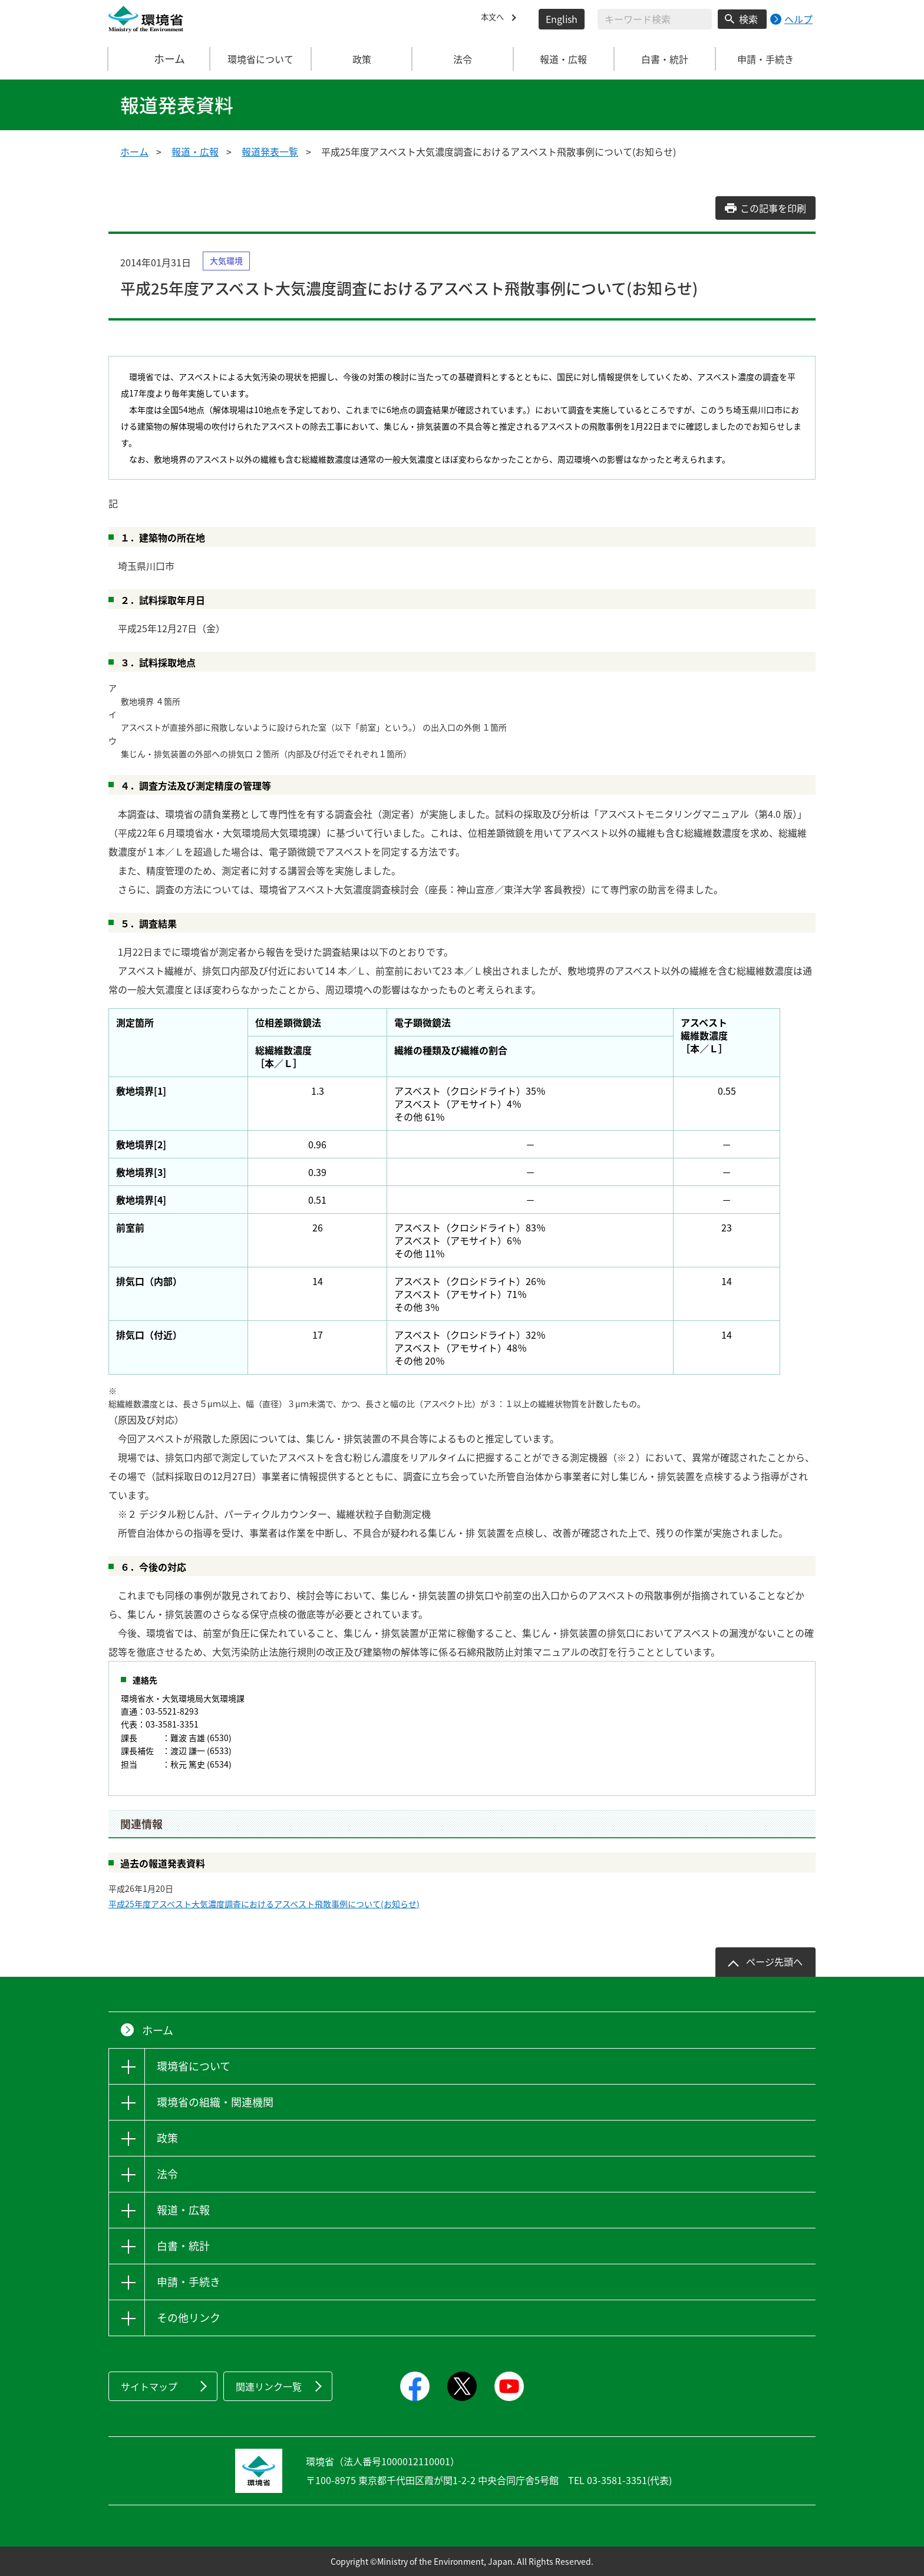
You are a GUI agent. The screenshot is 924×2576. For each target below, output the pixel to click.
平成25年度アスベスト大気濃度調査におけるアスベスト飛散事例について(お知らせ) (264, 1904)
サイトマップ (149, 2386)
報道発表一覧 (270, 151)
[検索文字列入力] (655, 19)
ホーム (160, 59)
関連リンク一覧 (269, 2386)
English (562, 19)
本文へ (495, 19)
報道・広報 (195, 151)
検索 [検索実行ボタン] (748, 19)
